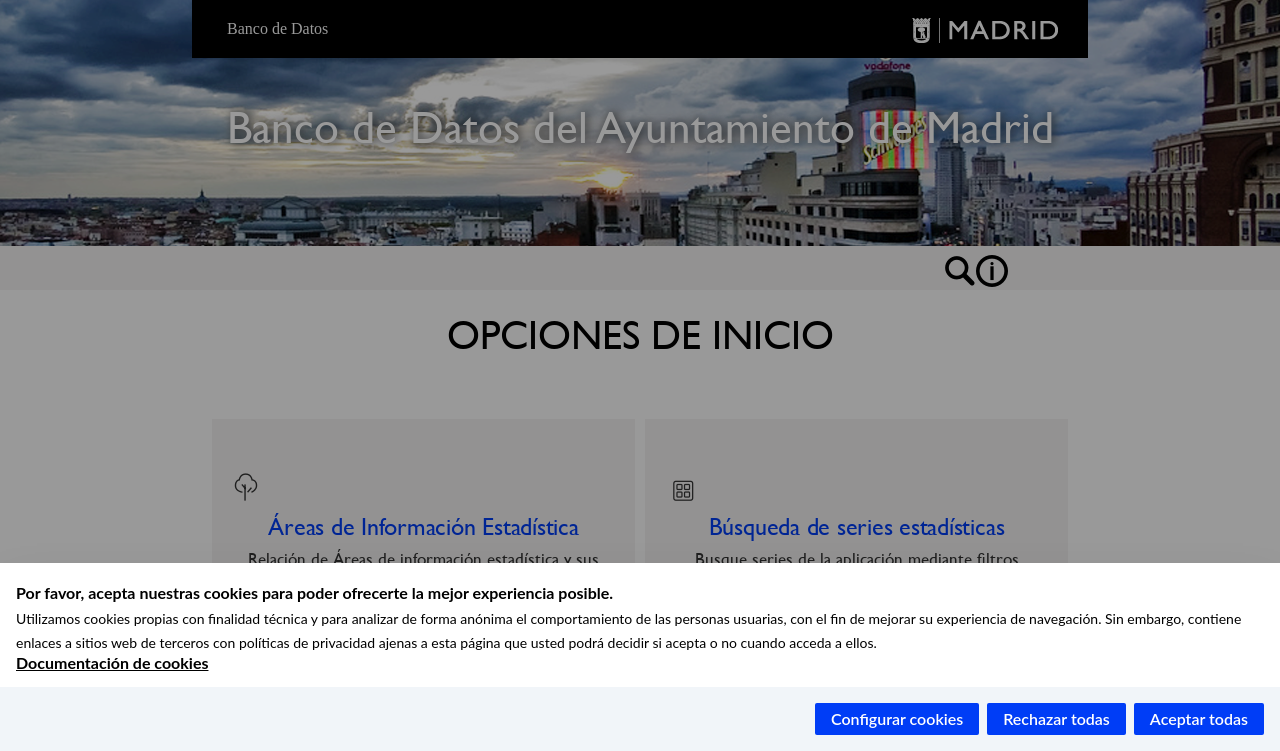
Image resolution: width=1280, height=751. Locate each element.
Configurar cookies (897, 718)
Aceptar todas (1199, 718)
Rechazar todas (1056, 718)
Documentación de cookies (112, 662)
